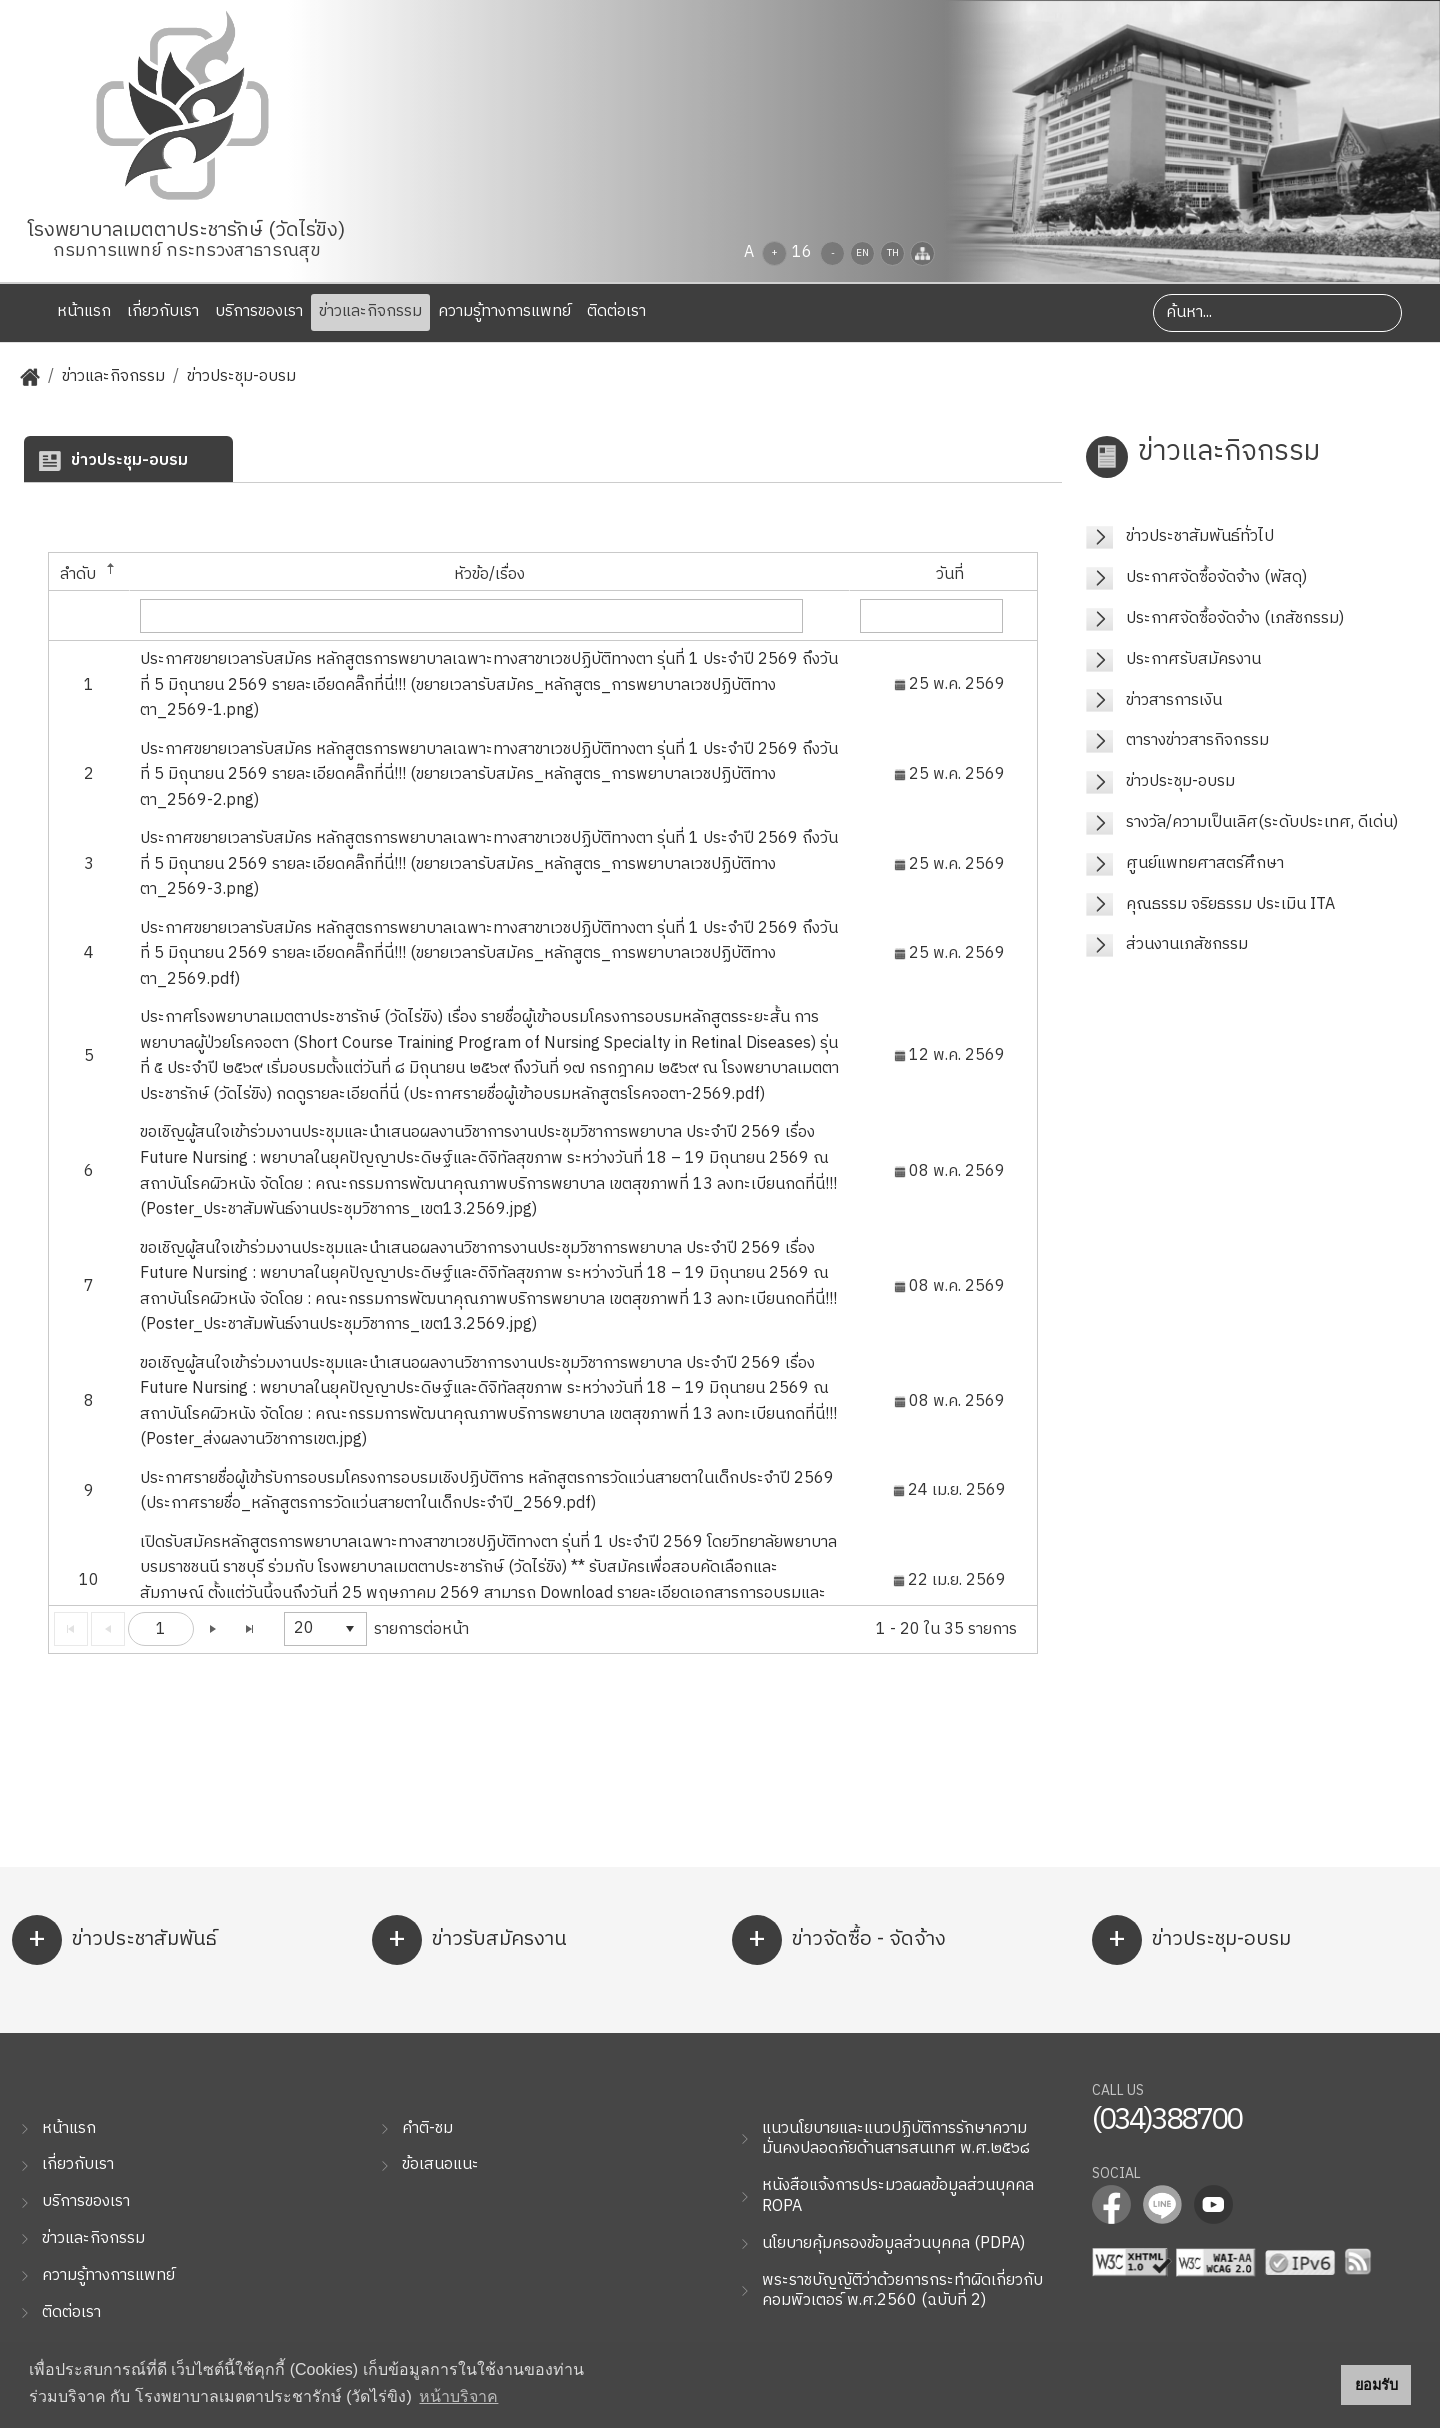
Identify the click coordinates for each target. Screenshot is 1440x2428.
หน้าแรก (72, 311)
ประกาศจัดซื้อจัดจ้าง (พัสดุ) (1216, 577)
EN (862, 253)
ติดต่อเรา (616, 311)
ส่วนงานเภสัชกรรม (1187, 944)
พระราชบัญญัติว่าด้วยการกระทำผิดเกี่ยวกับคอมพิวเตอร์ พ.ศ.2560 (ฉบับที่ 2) (902, 2291)
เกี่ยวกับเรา (163, 311)
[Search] (1277, 313)
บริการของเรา (259, 311)
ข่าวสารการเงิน (1174, 700)
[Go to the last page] (250, 1629)
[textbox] (471, 616)
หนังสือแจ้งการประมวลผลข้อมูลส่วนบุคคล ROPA (898, 2196)
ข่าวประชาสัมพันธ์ (114, 1940)
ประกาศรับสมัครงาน (1193, 659)
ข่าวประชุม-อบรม (241, 377)
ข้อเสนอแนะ (440, 2164)
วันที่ (950, 574)
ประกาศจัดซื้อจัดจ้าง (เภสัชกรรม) (1235, 618)
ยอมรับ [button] (1376, 2385)
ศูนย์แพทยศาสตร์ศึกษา (1205, 863)
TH (893, 253)
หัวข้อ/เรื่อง (489, 574)
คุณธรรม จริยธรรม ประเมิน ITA (1230, 904)
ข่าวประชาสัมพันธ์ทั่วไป (1200, 536)
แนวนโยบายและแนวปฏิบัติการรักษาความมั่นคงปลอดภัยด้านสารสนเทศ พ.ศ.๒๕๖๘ (896, 2139)
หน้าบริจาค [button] (458, 2396)
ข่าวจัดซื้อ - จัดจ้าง (839, 1940)
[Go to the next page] (213, 1629)
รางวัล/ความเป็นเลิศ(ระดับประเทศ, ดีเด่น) (1262, 822)
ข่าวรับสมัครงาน (469, 1940)
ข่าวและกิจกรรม (370, 311)
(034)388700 (1166, 2120)
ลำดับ (89, 574)
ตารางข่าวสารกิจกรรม (1197, 740)
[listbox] (325, 1629)
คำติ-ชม (427, 2128)
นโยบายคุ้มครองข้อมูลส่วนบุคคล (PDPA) (893, 2243)
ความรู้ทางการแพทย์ (504, 311)
